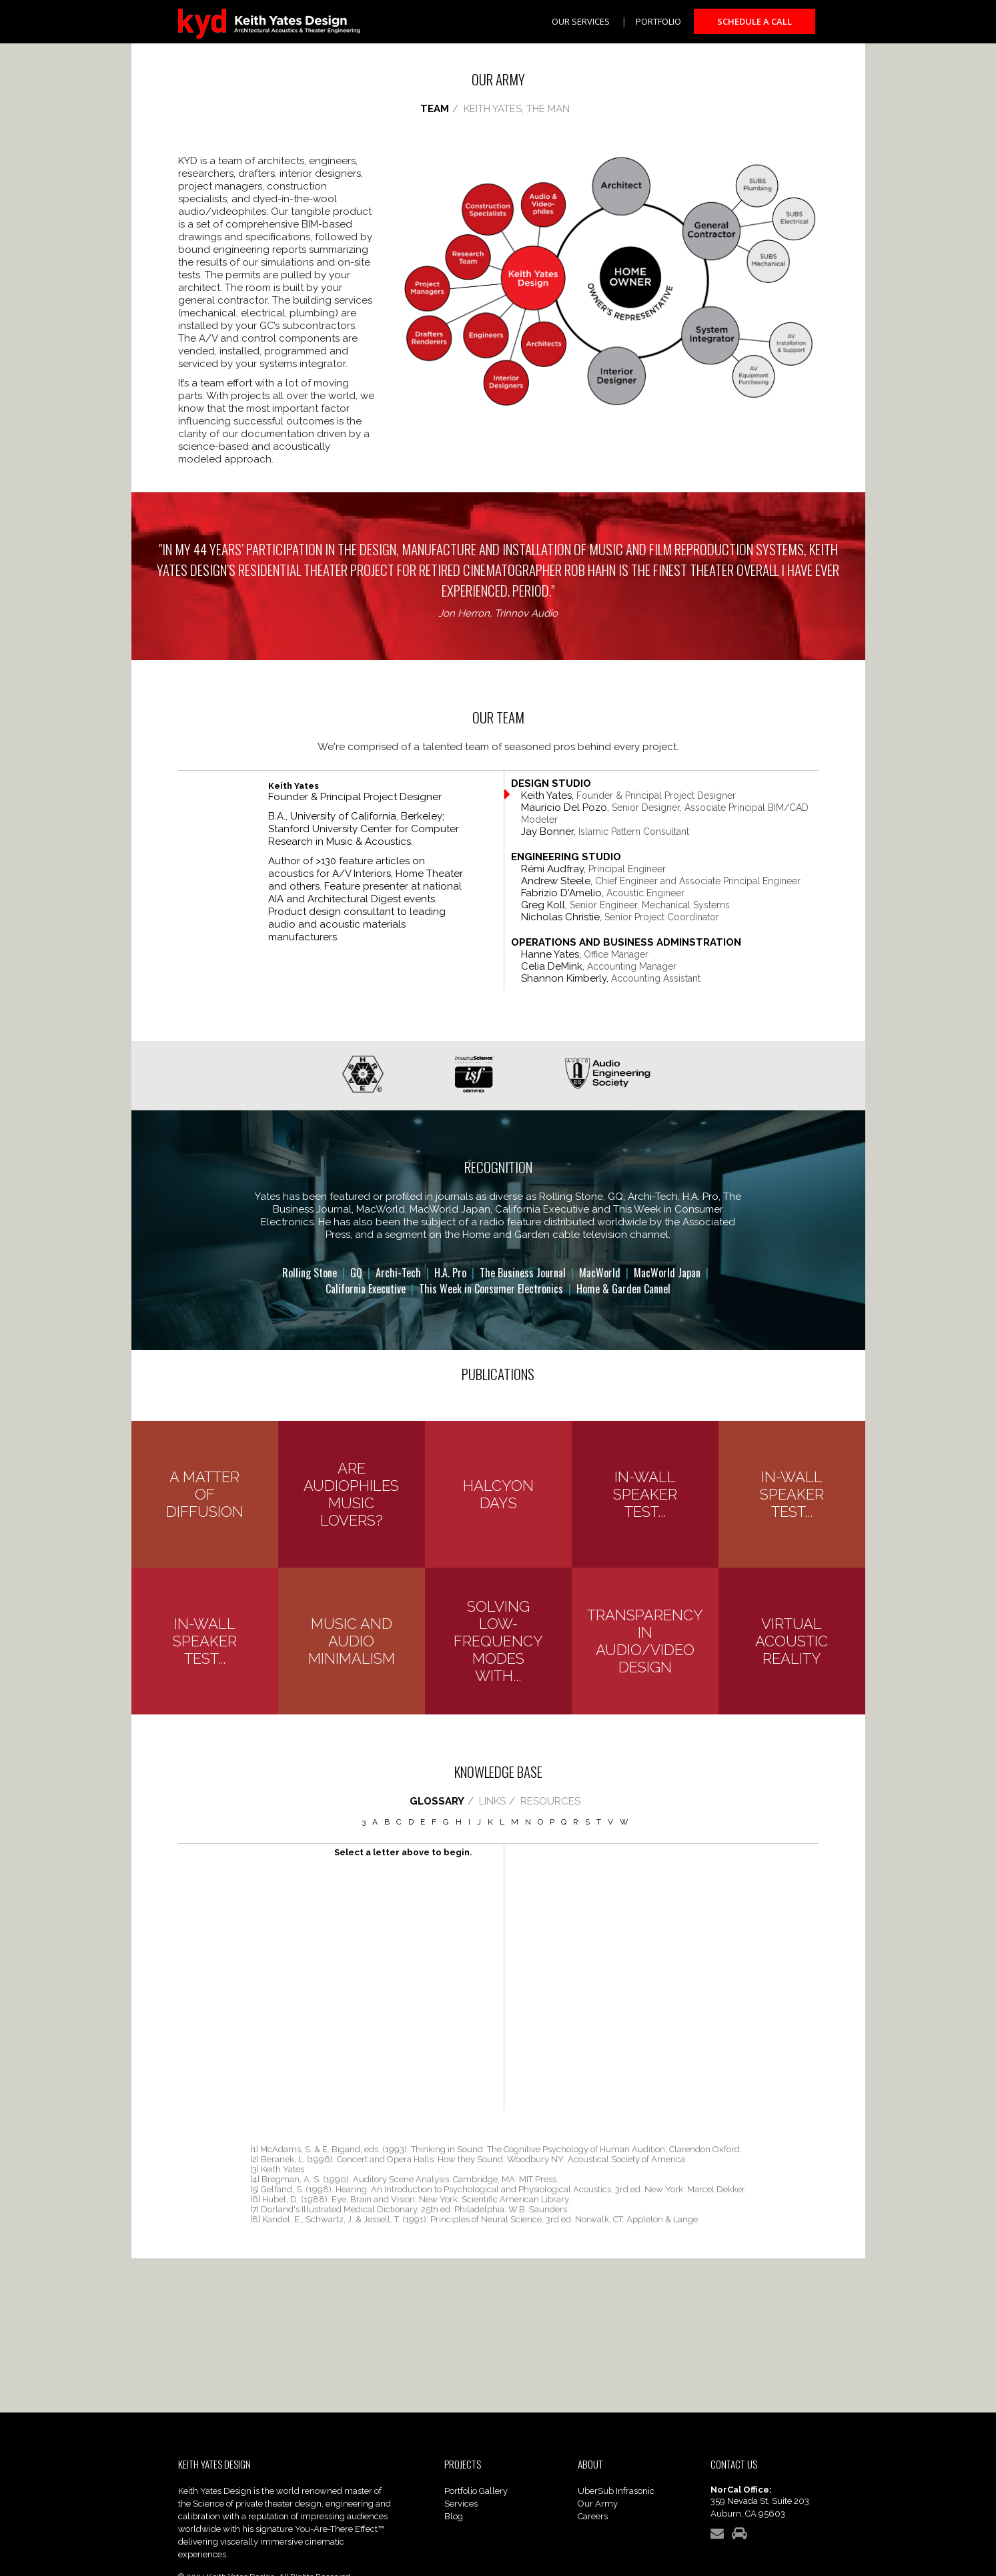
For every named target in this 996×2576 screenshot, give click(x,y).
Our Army (598, 2504)
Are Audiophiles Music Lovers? (351, 1494)
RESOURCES (550, 1801)
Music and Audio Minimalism (351, 1641)
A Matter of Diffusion (204, 1494)
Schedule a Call (754, 21)
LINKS (492, 1801)
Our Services (581, 21)
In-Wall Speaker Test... (645, 1494)
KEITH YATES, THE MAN (517, 109)
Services (461, 2504)
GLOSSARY (437, 1801)
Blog (453, 2516)
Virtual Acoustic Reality (791, 1641)
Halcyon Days (498, 1494)
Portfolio (658, 21)
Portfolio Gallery (476, 2491)
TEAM (434, 109)
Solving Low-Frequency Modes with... (498, 1641)
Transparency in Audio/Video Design (644, 1641)
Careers (593, 2516)
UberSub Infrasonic (616, 2491)
